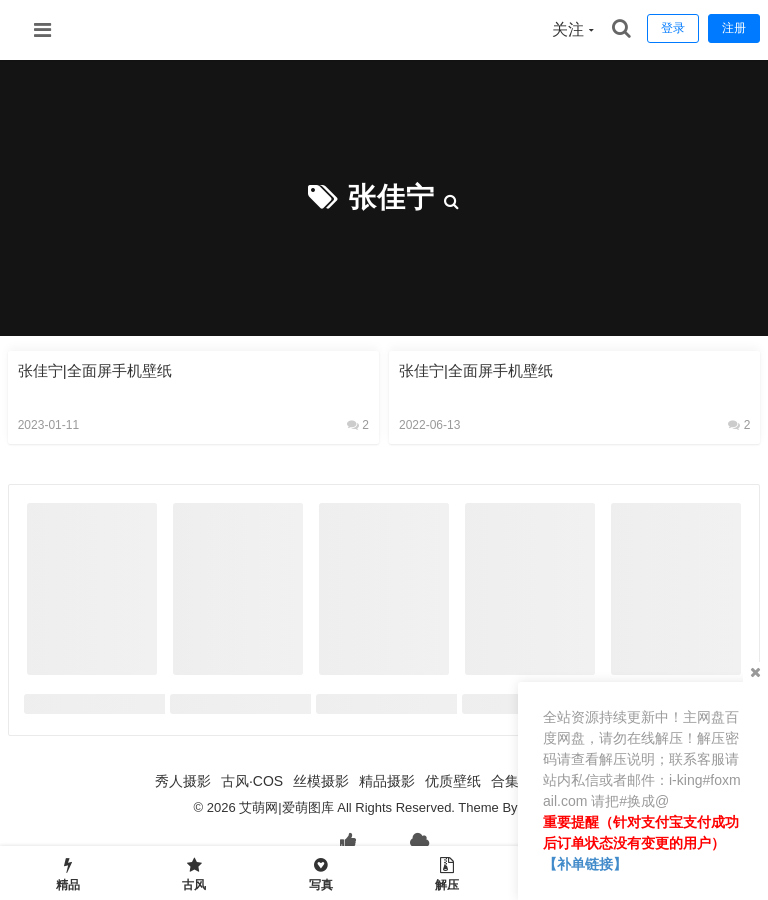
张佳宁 (391, 197)
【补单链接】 (585, 864)
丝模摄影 (321, 781)
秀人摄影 (183, 781)
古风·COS (252, 781)
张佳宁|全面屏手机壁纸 (95, 370)
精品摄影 (387, 781)
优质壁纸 (453, 781)
